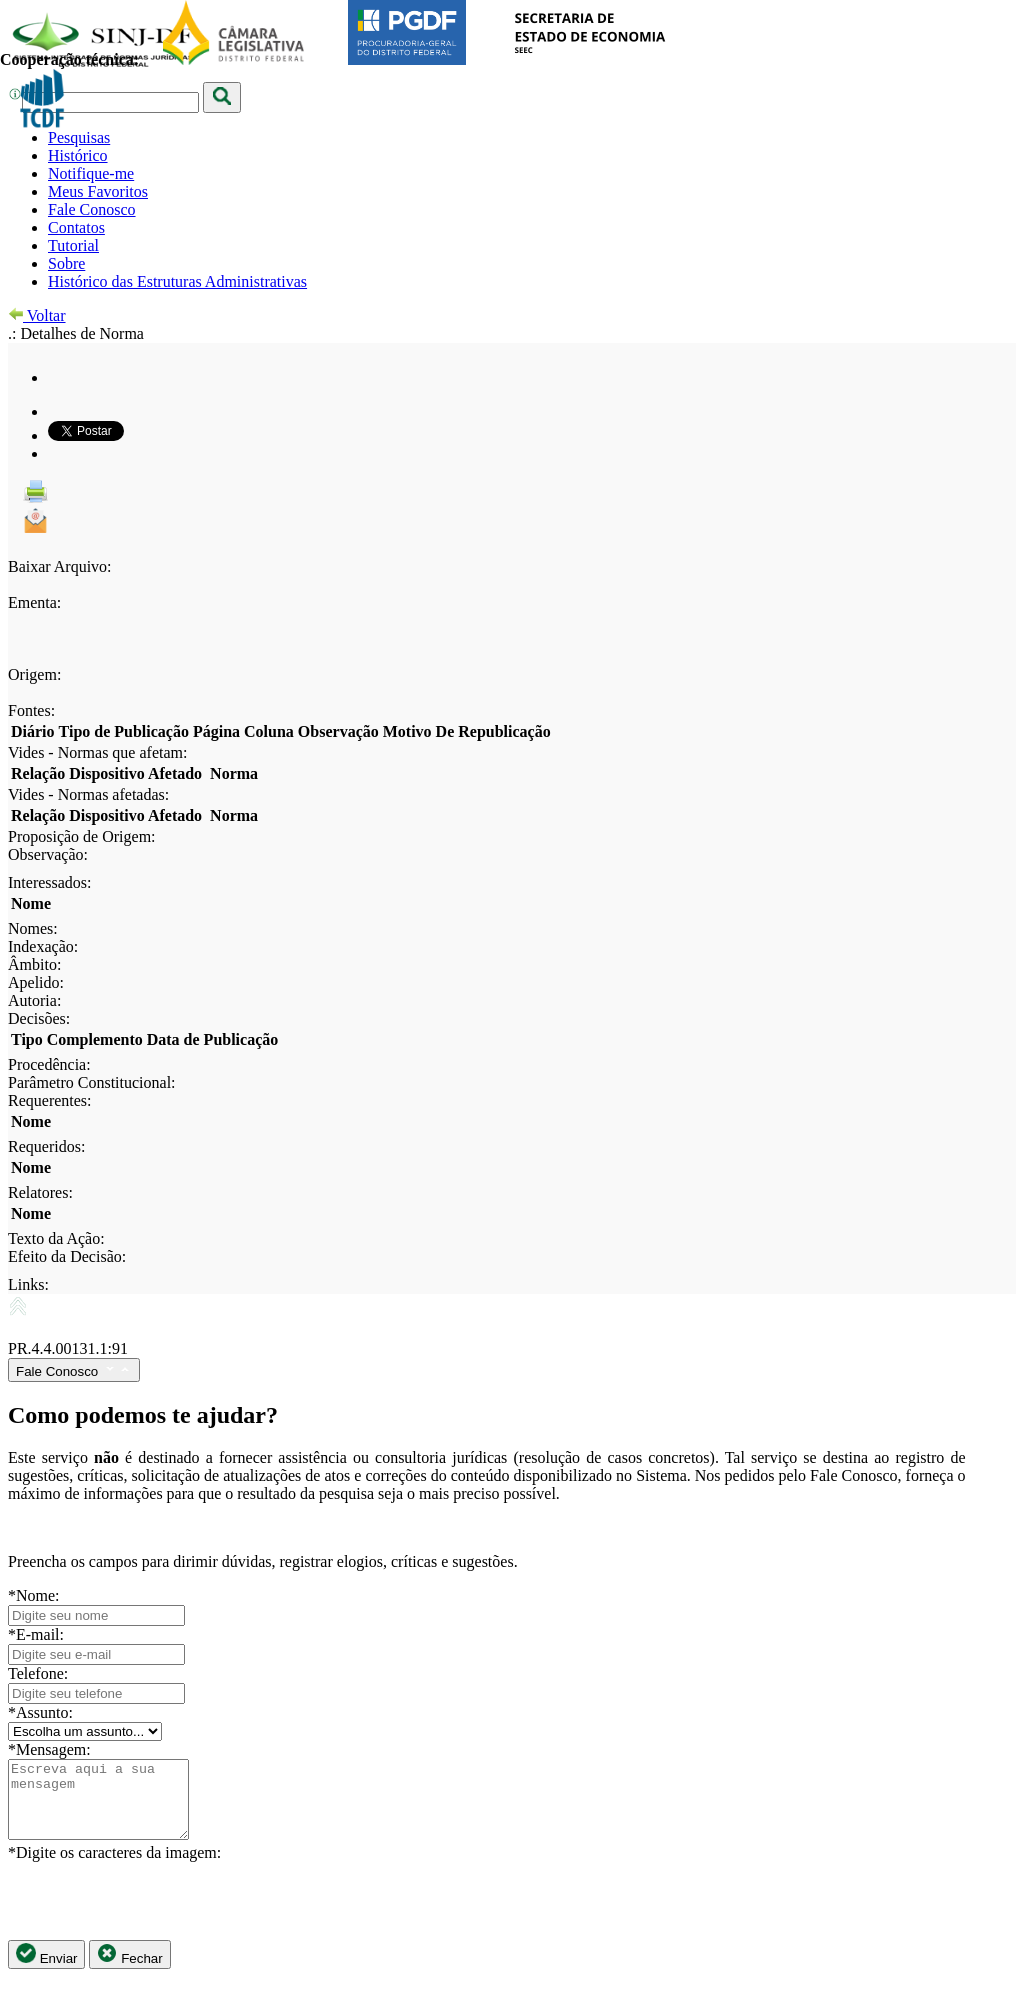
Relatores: (40, 1192)
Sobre (66, 263)
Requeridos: (46, 1146)
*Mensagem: (49, 1749)
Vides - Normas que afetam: (97, 752)
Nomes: (33, 928)
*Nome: (34, 1595)
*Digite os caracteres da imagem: (114, 1867)
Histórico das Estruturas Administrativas (177, 281)
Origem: (34, 674)
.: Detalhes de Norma (76, 333)
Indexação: (43, 946)
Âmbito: (34, 964)
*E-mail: (36, 1634)
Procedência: (49, 1064)
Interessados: (50, 882)
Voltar (37, 315)
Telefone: (38, 1673)
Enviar (46, 1969)
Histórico (78, 155)
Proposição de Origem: (82, 836)
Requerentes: (50, 1100)
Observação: (48, 854)
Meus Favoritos (98, 191)
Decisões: (39, 1018)
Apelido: (36, 982)
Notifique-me (91, 173)
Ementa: (34, 602)
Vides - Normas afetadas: (88, 794)
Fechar (129, 1969)
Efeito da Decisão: (67, 1256)
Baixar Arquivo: (60, 566)
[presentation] (160, 1916)
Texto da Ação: (56, 1238)
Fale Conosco (92, 209)
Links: (28, 1284)
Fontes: (31, 710)
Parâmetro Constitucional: (92, 1082)
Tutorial (73, 245)
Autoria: (34, 1000)
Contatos (76, 227)
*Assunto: (40, 1712)
